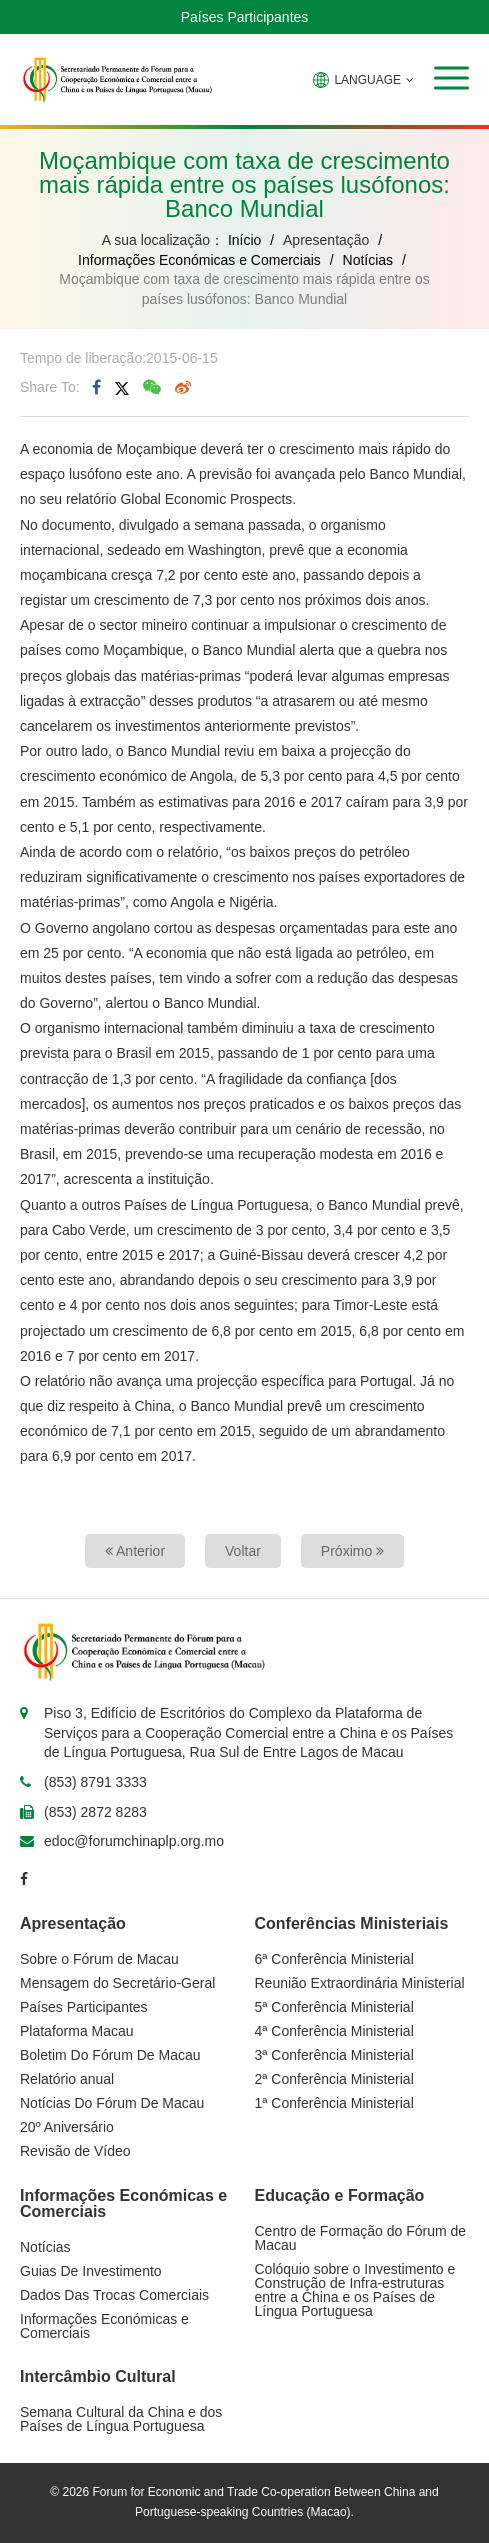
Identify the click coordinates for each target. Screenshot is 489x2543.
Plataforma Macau (77, 2031)
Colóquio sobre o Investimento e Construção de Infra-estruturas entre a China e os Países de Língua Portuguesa (355, 2290)
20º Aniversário (67, 2127)
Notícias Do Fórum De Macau (112, 2103)
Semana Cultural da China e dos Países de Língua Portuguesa (121, 2419)
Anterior (135, 1551)
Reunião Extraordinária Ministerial (360, 1983)
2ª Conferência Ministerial (334, 2079)
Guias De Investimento (91, 2271)
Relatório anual (67, 2079)
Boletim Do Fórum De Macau (110, 2055)
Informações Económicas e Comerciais (199, 260)
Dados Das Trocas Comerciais (114, 2295)
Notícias (368, 260)
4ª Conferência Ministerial (334, 2031)
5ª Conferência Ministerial (334, 2007)
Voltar (243, 1551)
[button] (451, 78)
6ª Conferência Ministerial (334, 1959)
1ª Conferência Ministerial (334, 2103)
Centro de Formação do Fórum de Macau (361, 2238)
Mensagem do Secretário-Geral (117, 1983)
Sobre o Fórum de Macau (99, 1959)
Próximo (352, 1551)
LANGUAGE (363, 80)
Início (244, 240)
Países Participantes (245, 17)
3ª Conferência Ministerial (334, 2055)
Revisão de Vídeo (75, 2151)
